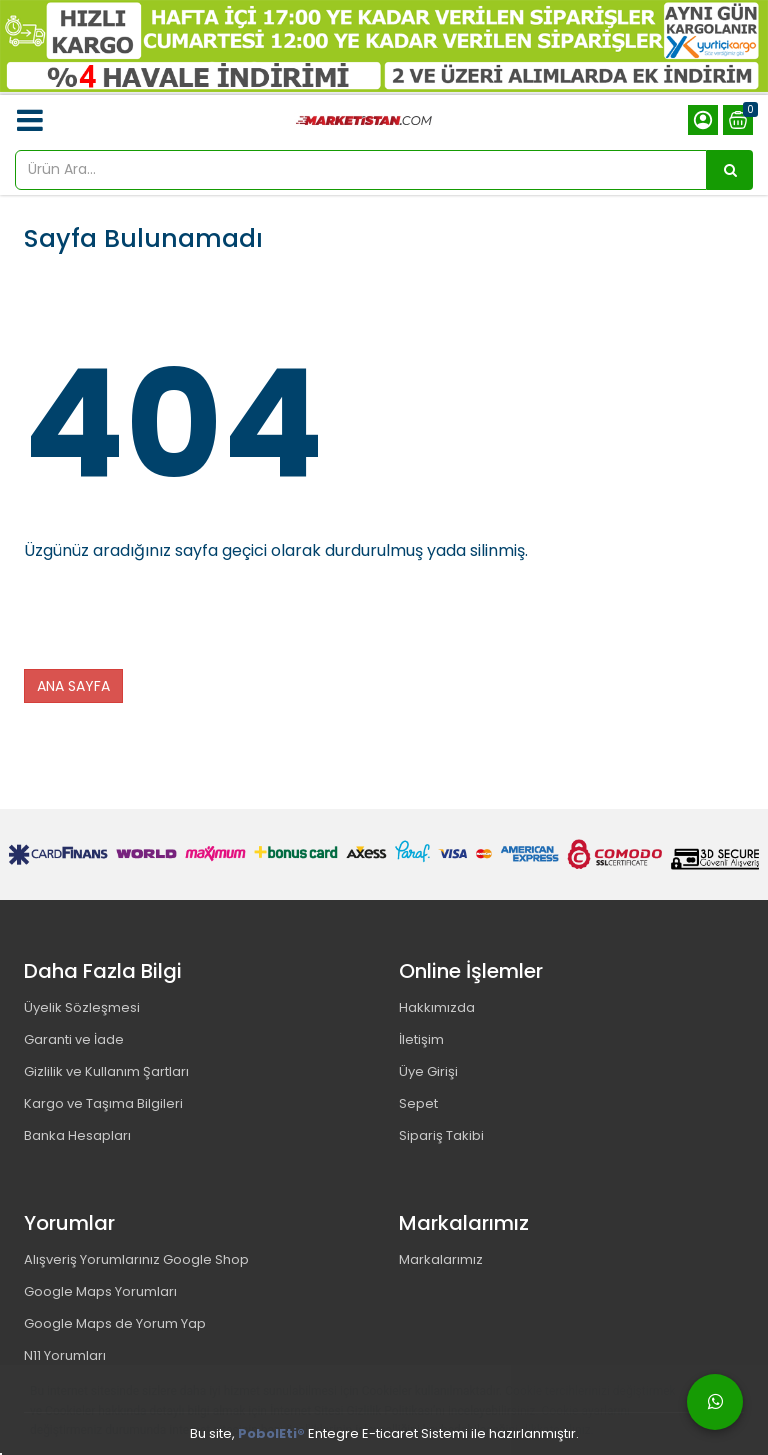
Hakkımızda (437, 1007)
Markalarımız (441, 1259)
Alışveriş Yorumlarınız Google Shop (136, 1259)
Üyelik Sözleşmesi (82, 1007)
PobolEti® (271, 1433)
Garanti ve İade (74, 1039)
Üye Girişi (428, 1071)
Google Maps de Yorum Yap (115, 1323)
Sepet (418, 1103)
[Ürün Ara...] (730, 170)
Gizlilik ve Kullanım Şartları (106, 1071)
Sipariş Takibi (441, 1135)
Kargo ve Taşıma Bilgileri (103, 1103)
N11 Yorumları (65, 1355)
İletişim (421, 1039)
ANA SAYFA (73, 686)
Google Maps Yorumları (100, 1291)
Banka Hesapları (77, 1135)
